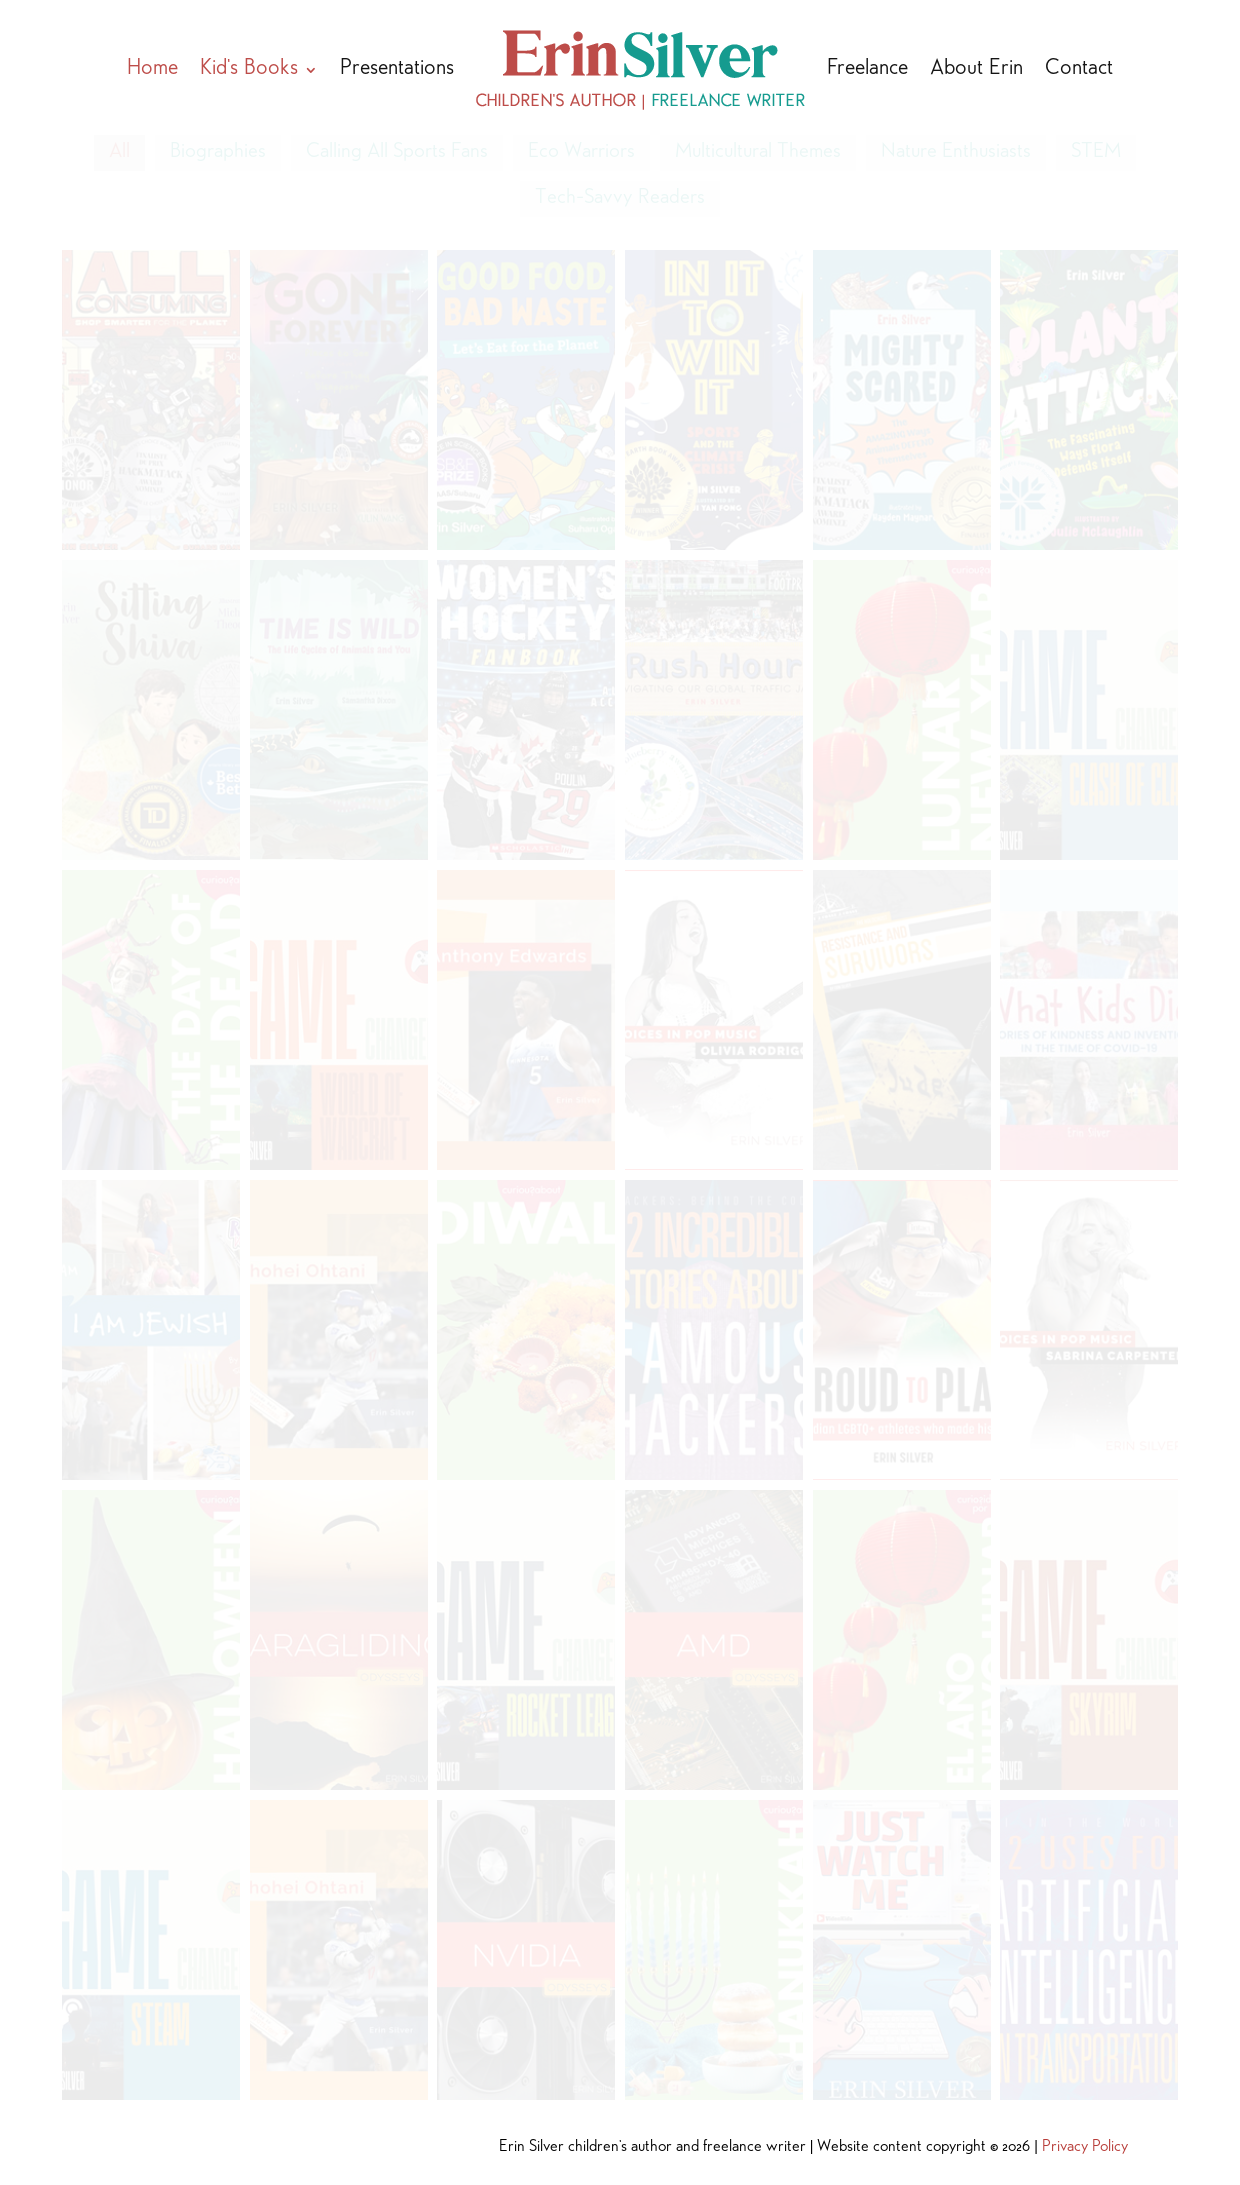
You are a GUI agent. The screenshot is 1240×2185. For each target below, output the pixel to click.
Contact (1079, 69)
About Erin (976, 69)
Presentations (397, 69)
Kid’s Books (249, 69)
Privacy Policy (1085, 2147)
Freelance (867, 69)
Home (152, 69)
